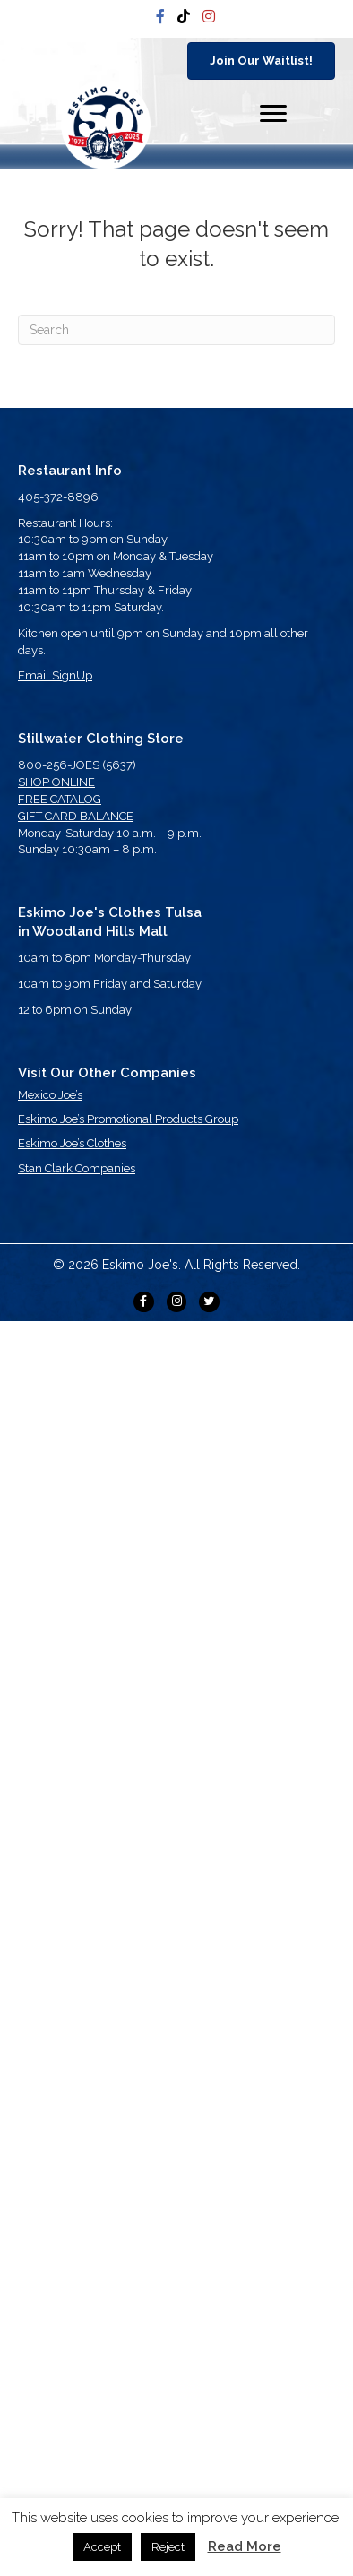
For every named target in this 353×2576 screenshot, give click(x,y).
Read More (244, 2546)
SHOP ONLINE (56, 782)
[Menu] (273, 114)
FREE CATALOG (59, 799)
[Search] (176, 330)
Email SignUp (55, 675)
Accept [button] (102, 2547)
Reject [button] (168, 2547)
